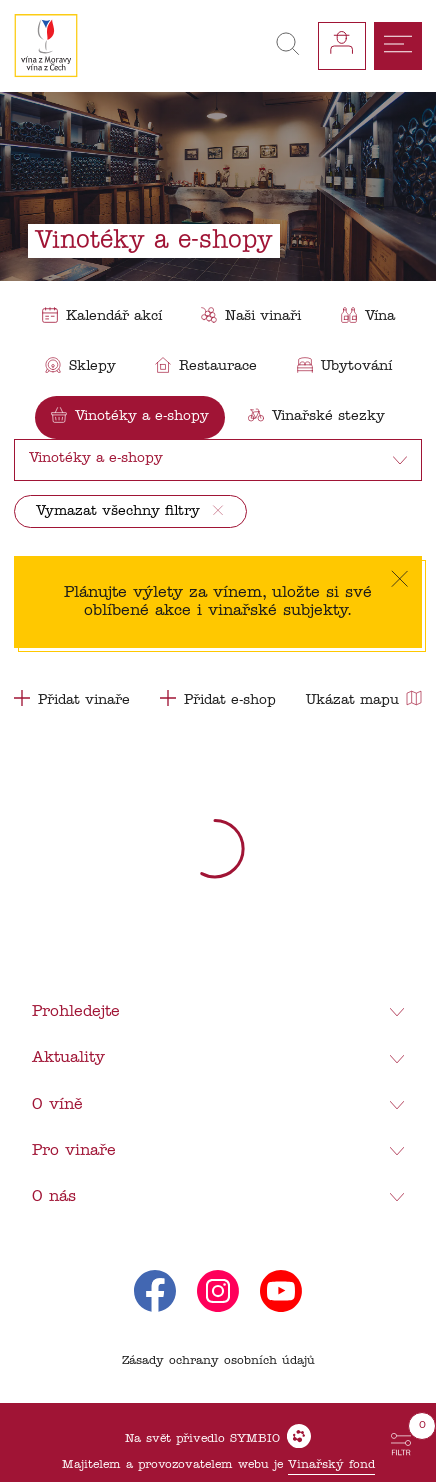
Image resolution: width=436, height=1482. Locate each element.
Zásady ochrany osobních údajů (218, 1361)
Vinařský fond (331, 1465)
